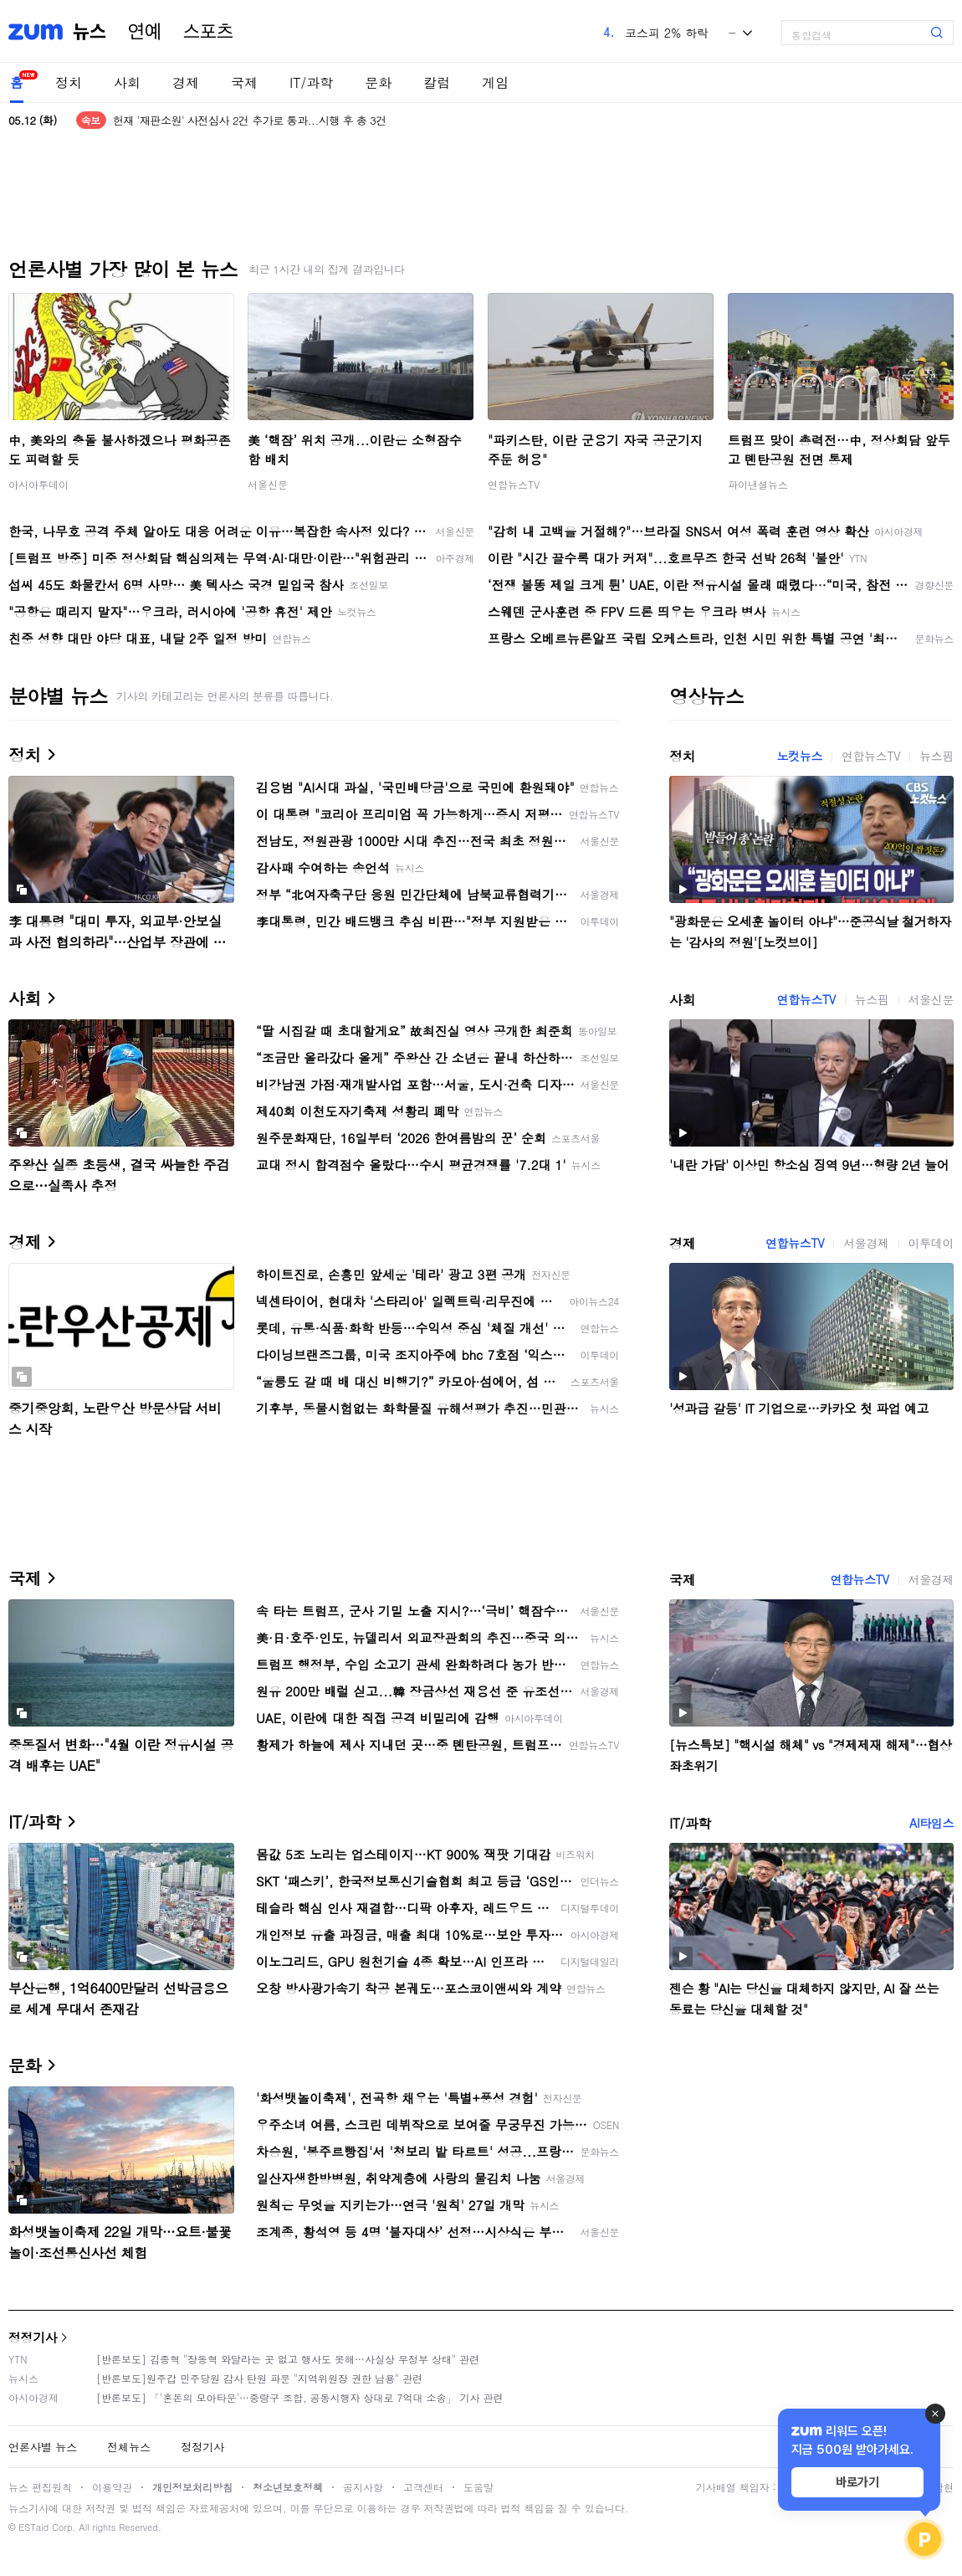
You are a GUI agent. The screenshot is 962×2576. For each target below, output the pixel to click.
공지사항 (363, 2487)
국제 (244, 82)
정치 (68, 82)
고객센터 (423, 2487)
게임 (495, 82)
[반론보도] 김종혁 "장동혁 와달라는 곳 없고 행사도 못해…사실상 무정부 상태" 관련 (287, 2359)
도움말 (478, 2487)
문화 (378, 82)
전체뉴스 (129, 2447)
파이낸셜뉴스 (758, 484)
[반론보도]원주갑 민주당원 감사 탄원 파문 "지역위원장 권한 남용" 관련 (259, 2378)
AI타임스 (931, 1822)
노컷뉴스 (799, 755)
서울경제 (865, 1242)
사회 (127, 82)
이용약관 (112, 2487)
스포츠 (208, 32)
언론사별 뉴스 (42, 2447)
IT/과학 (311, 82)
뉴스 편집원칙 (40, 2487)
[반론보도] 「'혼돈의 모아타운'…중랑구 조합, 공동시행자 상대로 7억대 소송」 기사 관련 (300, 2397)
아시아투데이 (38, 484)
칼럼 (436, 82)
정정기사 (32, 2337)
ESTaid (33, 2527)
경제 (185, 82)
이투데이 (931, 1242)
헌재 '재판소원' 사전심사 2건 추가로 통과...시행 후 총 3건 (249, 120)
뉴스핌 (936, 755)
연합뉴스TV (514, 484)
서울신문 (268, 484)
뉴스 (89, 32)
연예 (144, 32)
